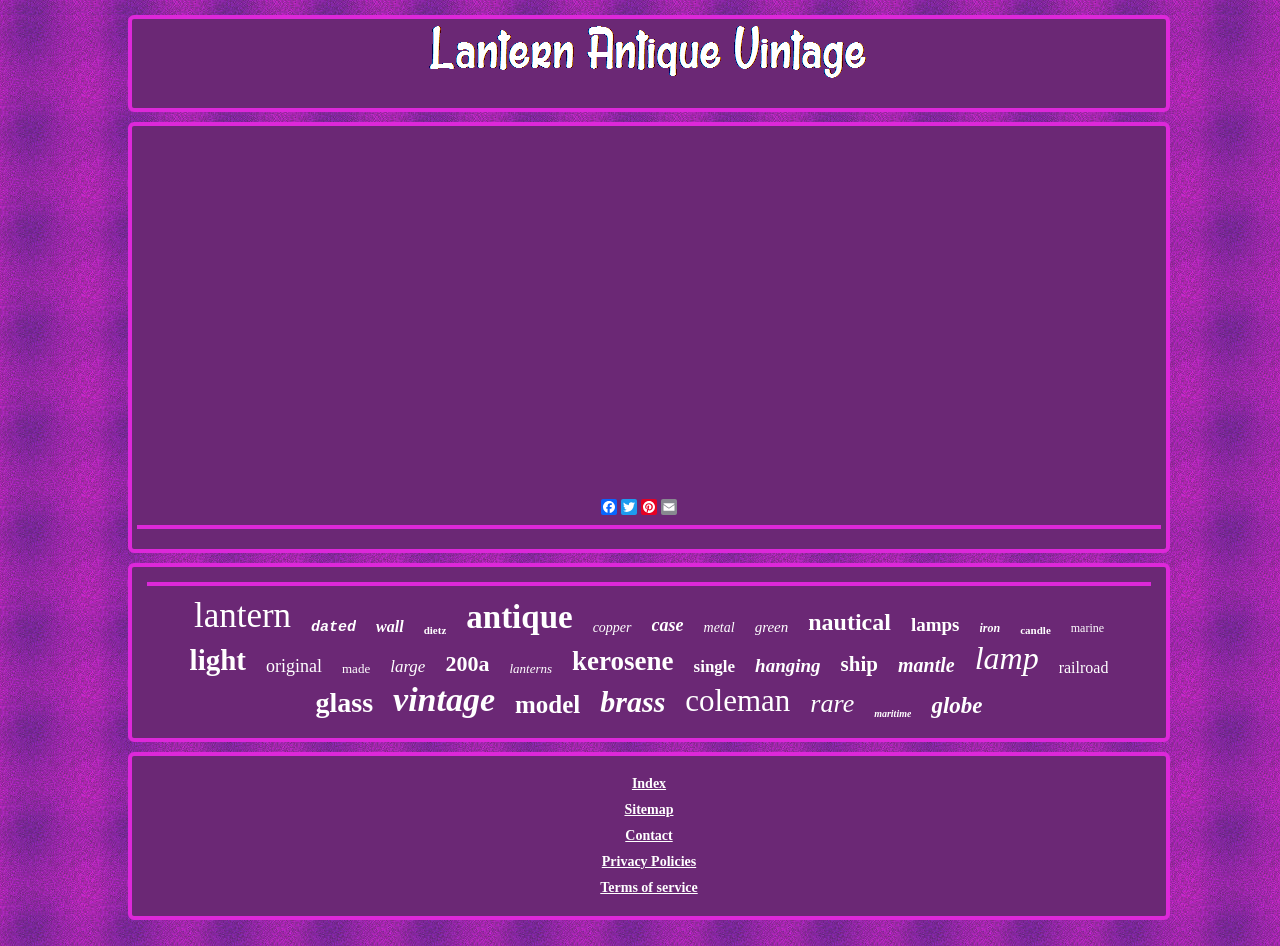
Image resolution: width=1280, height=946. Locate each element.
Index (649, 783)
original (294, 666)
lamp (1007, 658)
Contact (648, 835)
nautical (849, 622)
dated (333, 627)
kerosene (623, 661)
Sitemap (648, 809)
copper (612, 627)
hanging (787, 665)
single (715, 666)
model (547, 704)
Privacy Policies (649, 861)
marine (1087, 628)
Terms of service (648, 887)
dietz (435, 630)
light (218, 660)
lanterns (530, 668)
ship (859, 664)
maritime (892, 713)
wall (390, 626)
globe (956, 705)
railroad (1084, 667)
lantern (242, 615)
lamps (935, 624)
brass (632, 701)
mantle (926, 665)
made (356, 668)
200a (467, 663)
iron (990, 628)
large (407, 666)
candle (1035, 630)
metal (719, 627)
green (772, 627)
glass (344, 702)
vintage (444, 699)
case (668, 625)
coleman (737, 700)
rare (832, 703)
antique (519, 617)
